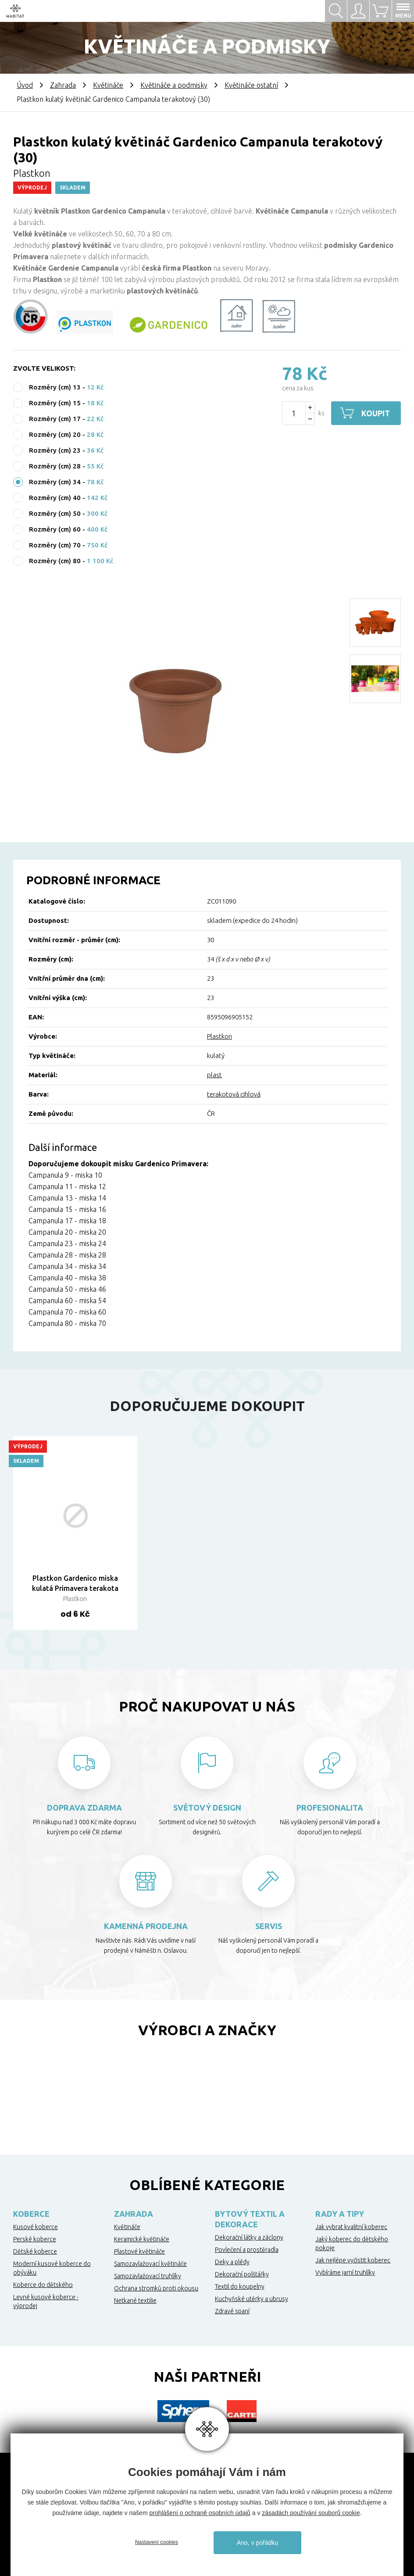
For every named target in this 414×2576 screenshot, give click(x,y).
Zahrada (63, 85)
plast (214, 1075)
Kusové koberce (35, 2226)
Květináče (108, 85)
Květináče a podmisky (173, 85)
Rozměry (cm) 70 (55, 545)
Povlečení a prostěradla (246, 2249)
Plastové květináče (139, 2251)
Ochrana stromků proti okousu (156, 2288)
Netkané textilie (135, 2300)
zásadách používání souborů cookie (311, 2512)
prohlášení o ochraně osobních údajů (199, 2512)
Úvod (25, 85)
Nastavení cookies (156, 2542)
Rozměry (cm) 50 (55, 513)
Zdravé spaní (232, 2311)
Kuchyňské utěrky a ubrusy (251, 2298)
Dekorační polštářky (242, 2274)
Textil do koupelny (239, 2286)
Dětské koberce (35, 2251)
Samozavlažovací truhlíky (147, 2275)
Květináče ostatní (251, 85)
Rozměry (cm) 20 (55, 434)
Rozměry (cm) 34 (55, 482)
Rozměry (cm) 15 (55, 403)
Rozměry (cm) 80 (55, 561)
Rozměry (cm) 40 (55, 497)
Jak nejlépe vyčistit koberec (352, 2260)
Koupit (375, 413)
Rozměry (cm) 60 (55, 529)
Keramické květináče (141, 2239)
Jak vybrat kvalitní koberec (351, 2226)
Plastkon (219, 1036)
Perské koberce (34, 2239)
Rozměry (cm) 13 (55, 387)
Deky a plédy (232, 2261)
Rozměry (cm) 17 (55, 418)
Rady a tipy (339, 2213)
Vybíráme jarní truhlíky (345, 2272)
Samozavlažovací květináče (150, 2263)
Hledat (336, 11)
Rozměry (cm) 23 (55, 450)
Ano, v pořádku (257, 2542)
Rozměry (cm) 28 (55, 466)
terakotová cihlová (234, 1094)
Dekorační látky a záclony (249, 2237)
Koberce (31, 2213)
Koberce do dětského (43, 2284)
